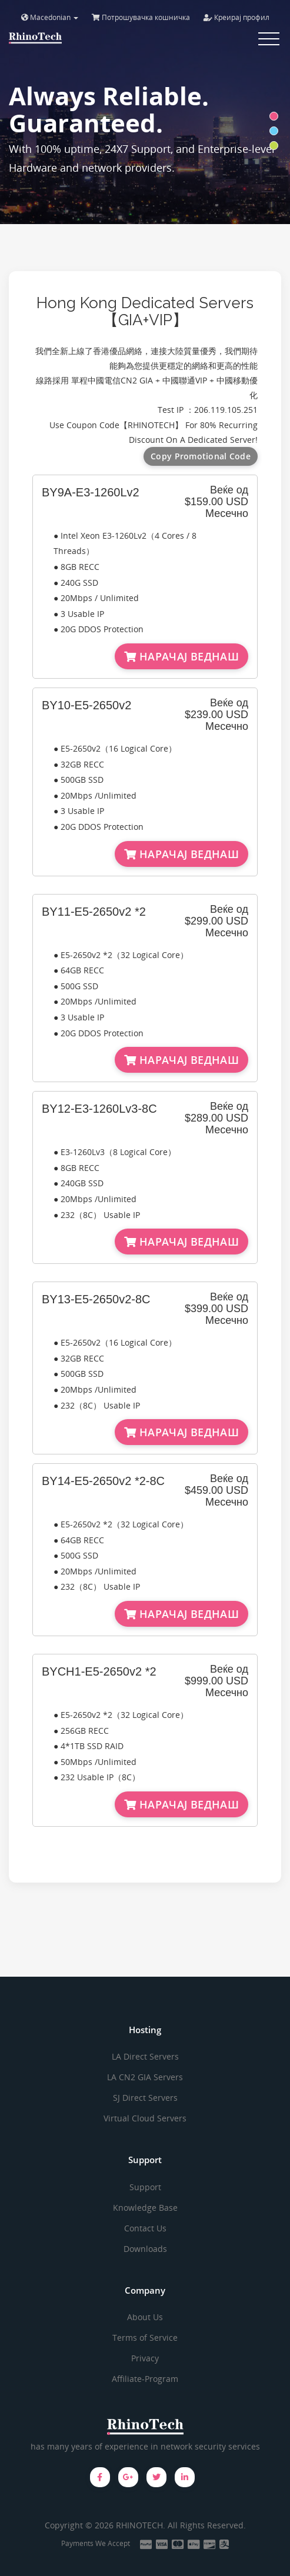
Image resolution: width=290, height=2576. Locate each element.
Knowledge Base (145, 2207)
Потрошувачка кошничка (141, 17)
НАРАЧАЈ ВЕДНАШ (181, 656)
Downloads (145, 2248)
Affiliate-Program (145, 2378)
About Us (145, 2317)
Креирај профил (236, 17)
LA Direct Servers (145, 2056)
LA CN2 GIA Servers (145, 2077)
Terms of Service (145, 2337)
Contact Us (145, 2228)
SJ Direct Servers (145, 2097)
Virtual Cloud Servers (145, 2118)
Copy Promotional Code (201, 456)
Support (145, 2187)
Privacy (145, 2358)
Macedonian (49, 17)
